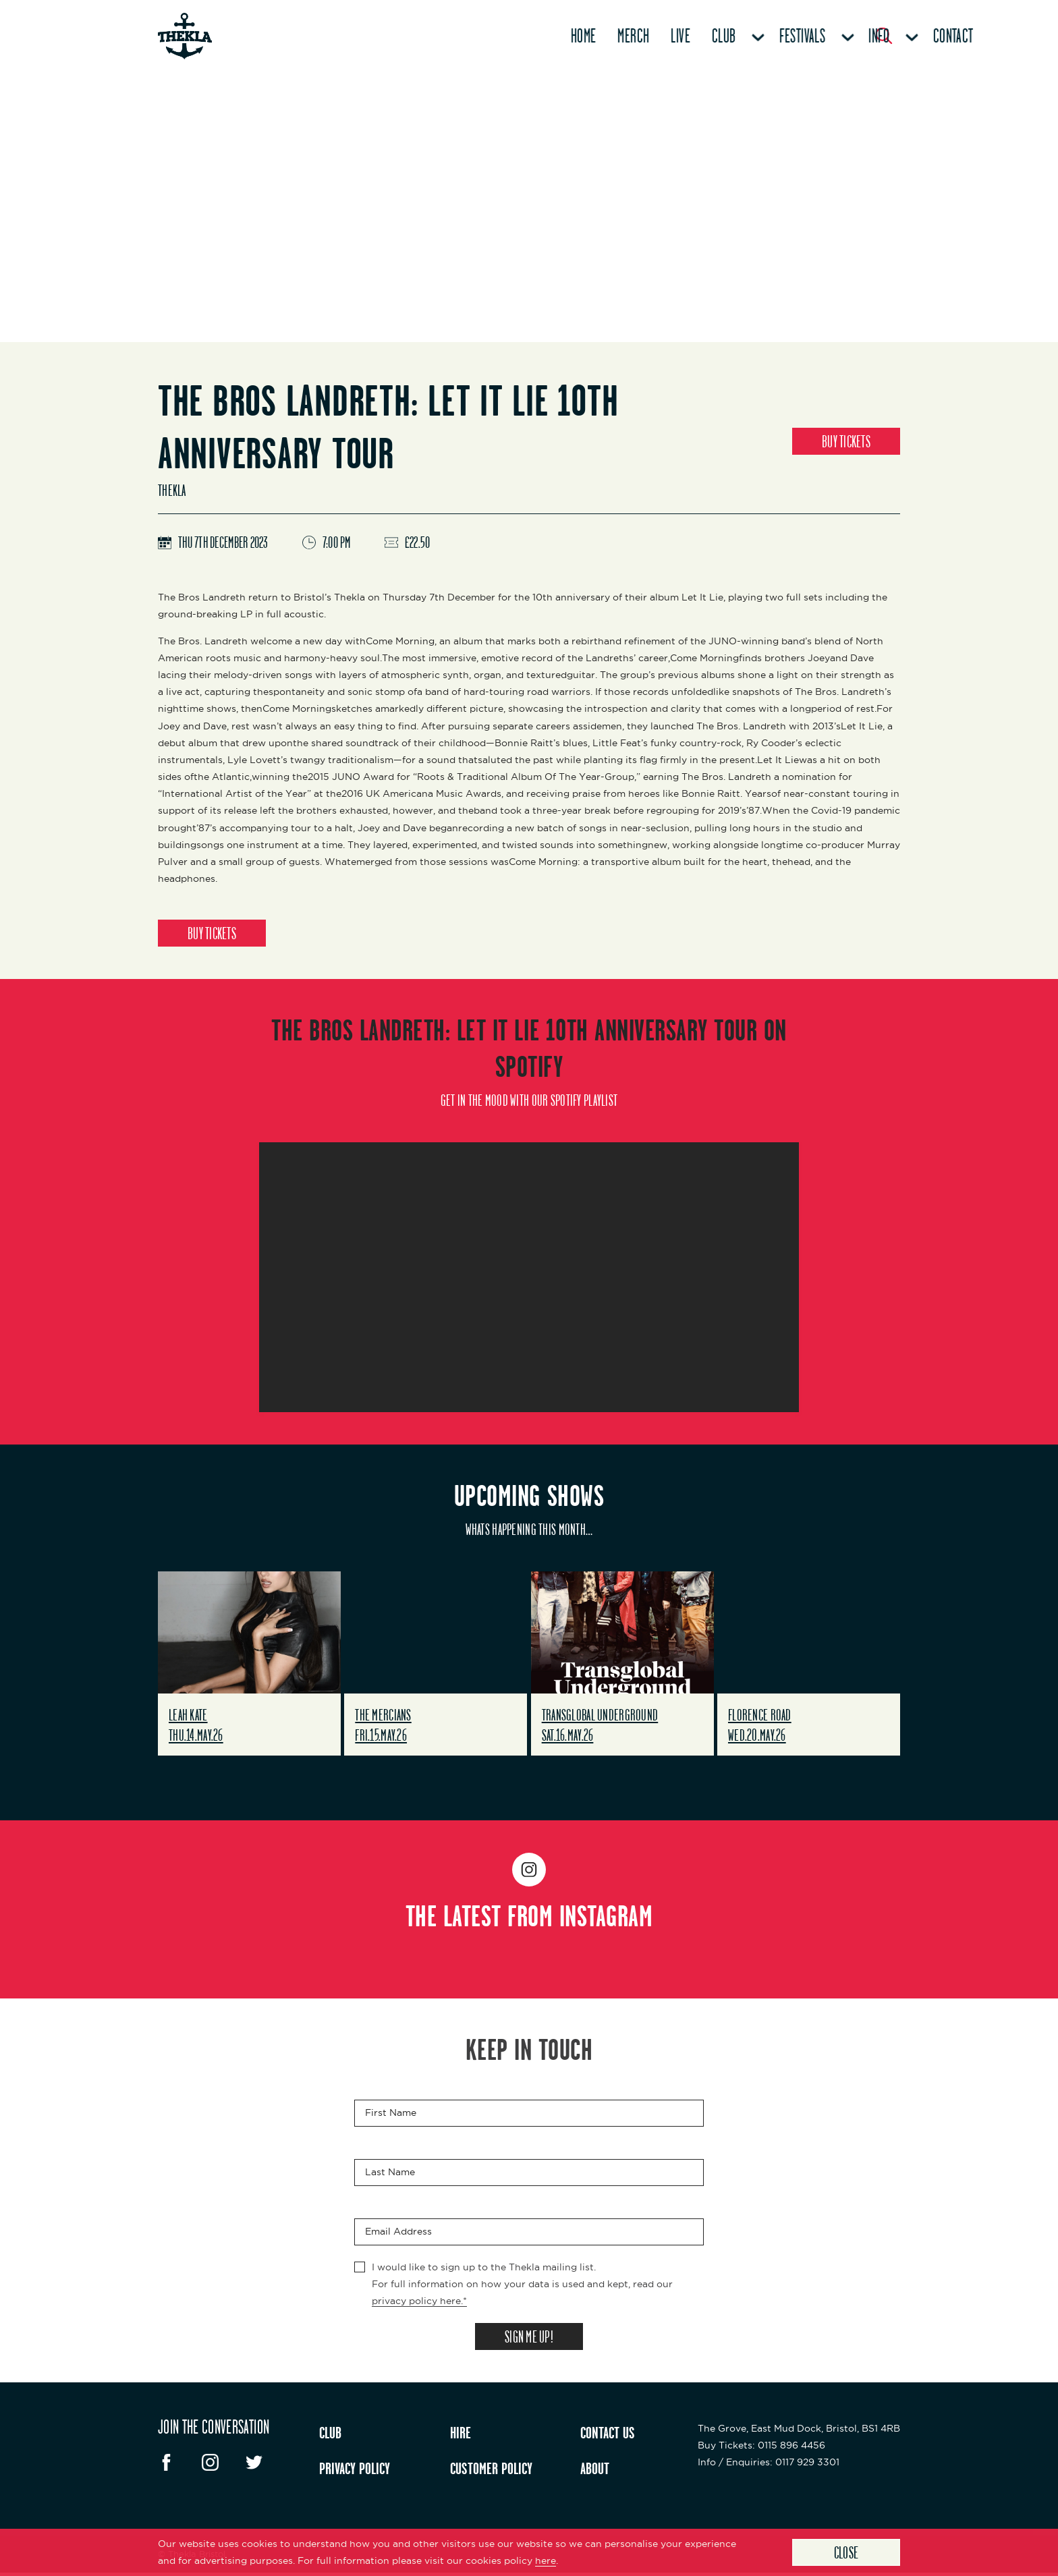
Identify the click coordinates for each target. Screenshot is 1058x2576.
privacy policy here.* (419, 2302)
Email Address (398, 2232)
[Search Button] (884, 36)
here (545, 2560)
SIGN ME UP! (529, 2339)
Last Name (390, 2173)
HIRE (460, 2435)
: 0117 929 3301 (768, 2465)
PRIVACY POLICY (354, 2471)
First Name (390, 2113)
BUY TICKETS (846, 441)
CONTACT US (607, 2435)
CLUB (330, 2435)
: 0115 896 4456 (761, 2448)
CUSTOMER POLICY (491, 2471)
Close (846, 2552)
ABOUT (594, 2471)
